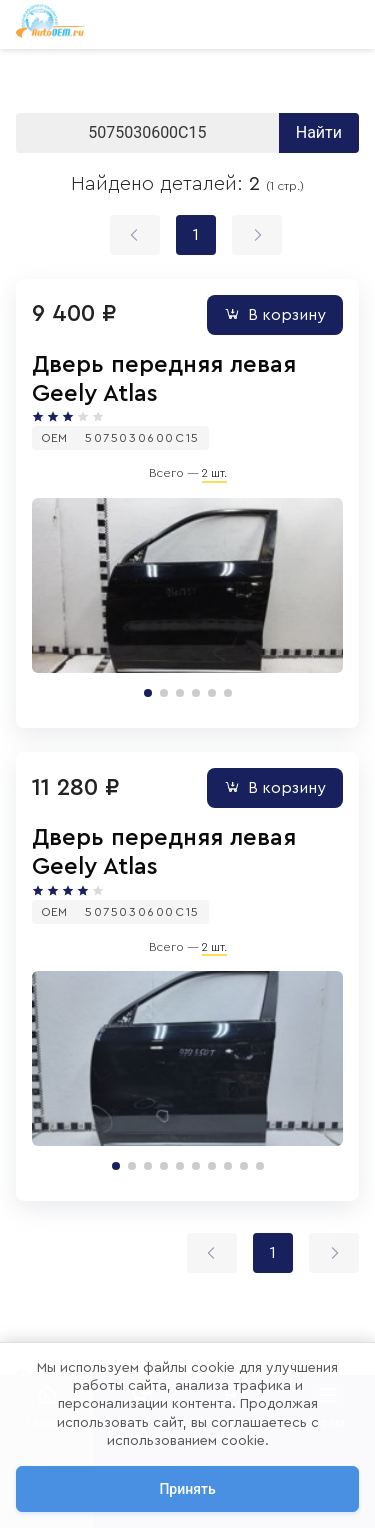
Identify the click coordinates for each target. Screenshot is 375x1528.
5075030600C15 (142, 438)
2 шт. (214, 473)
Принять (187, 1489)
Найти (319, 132)
